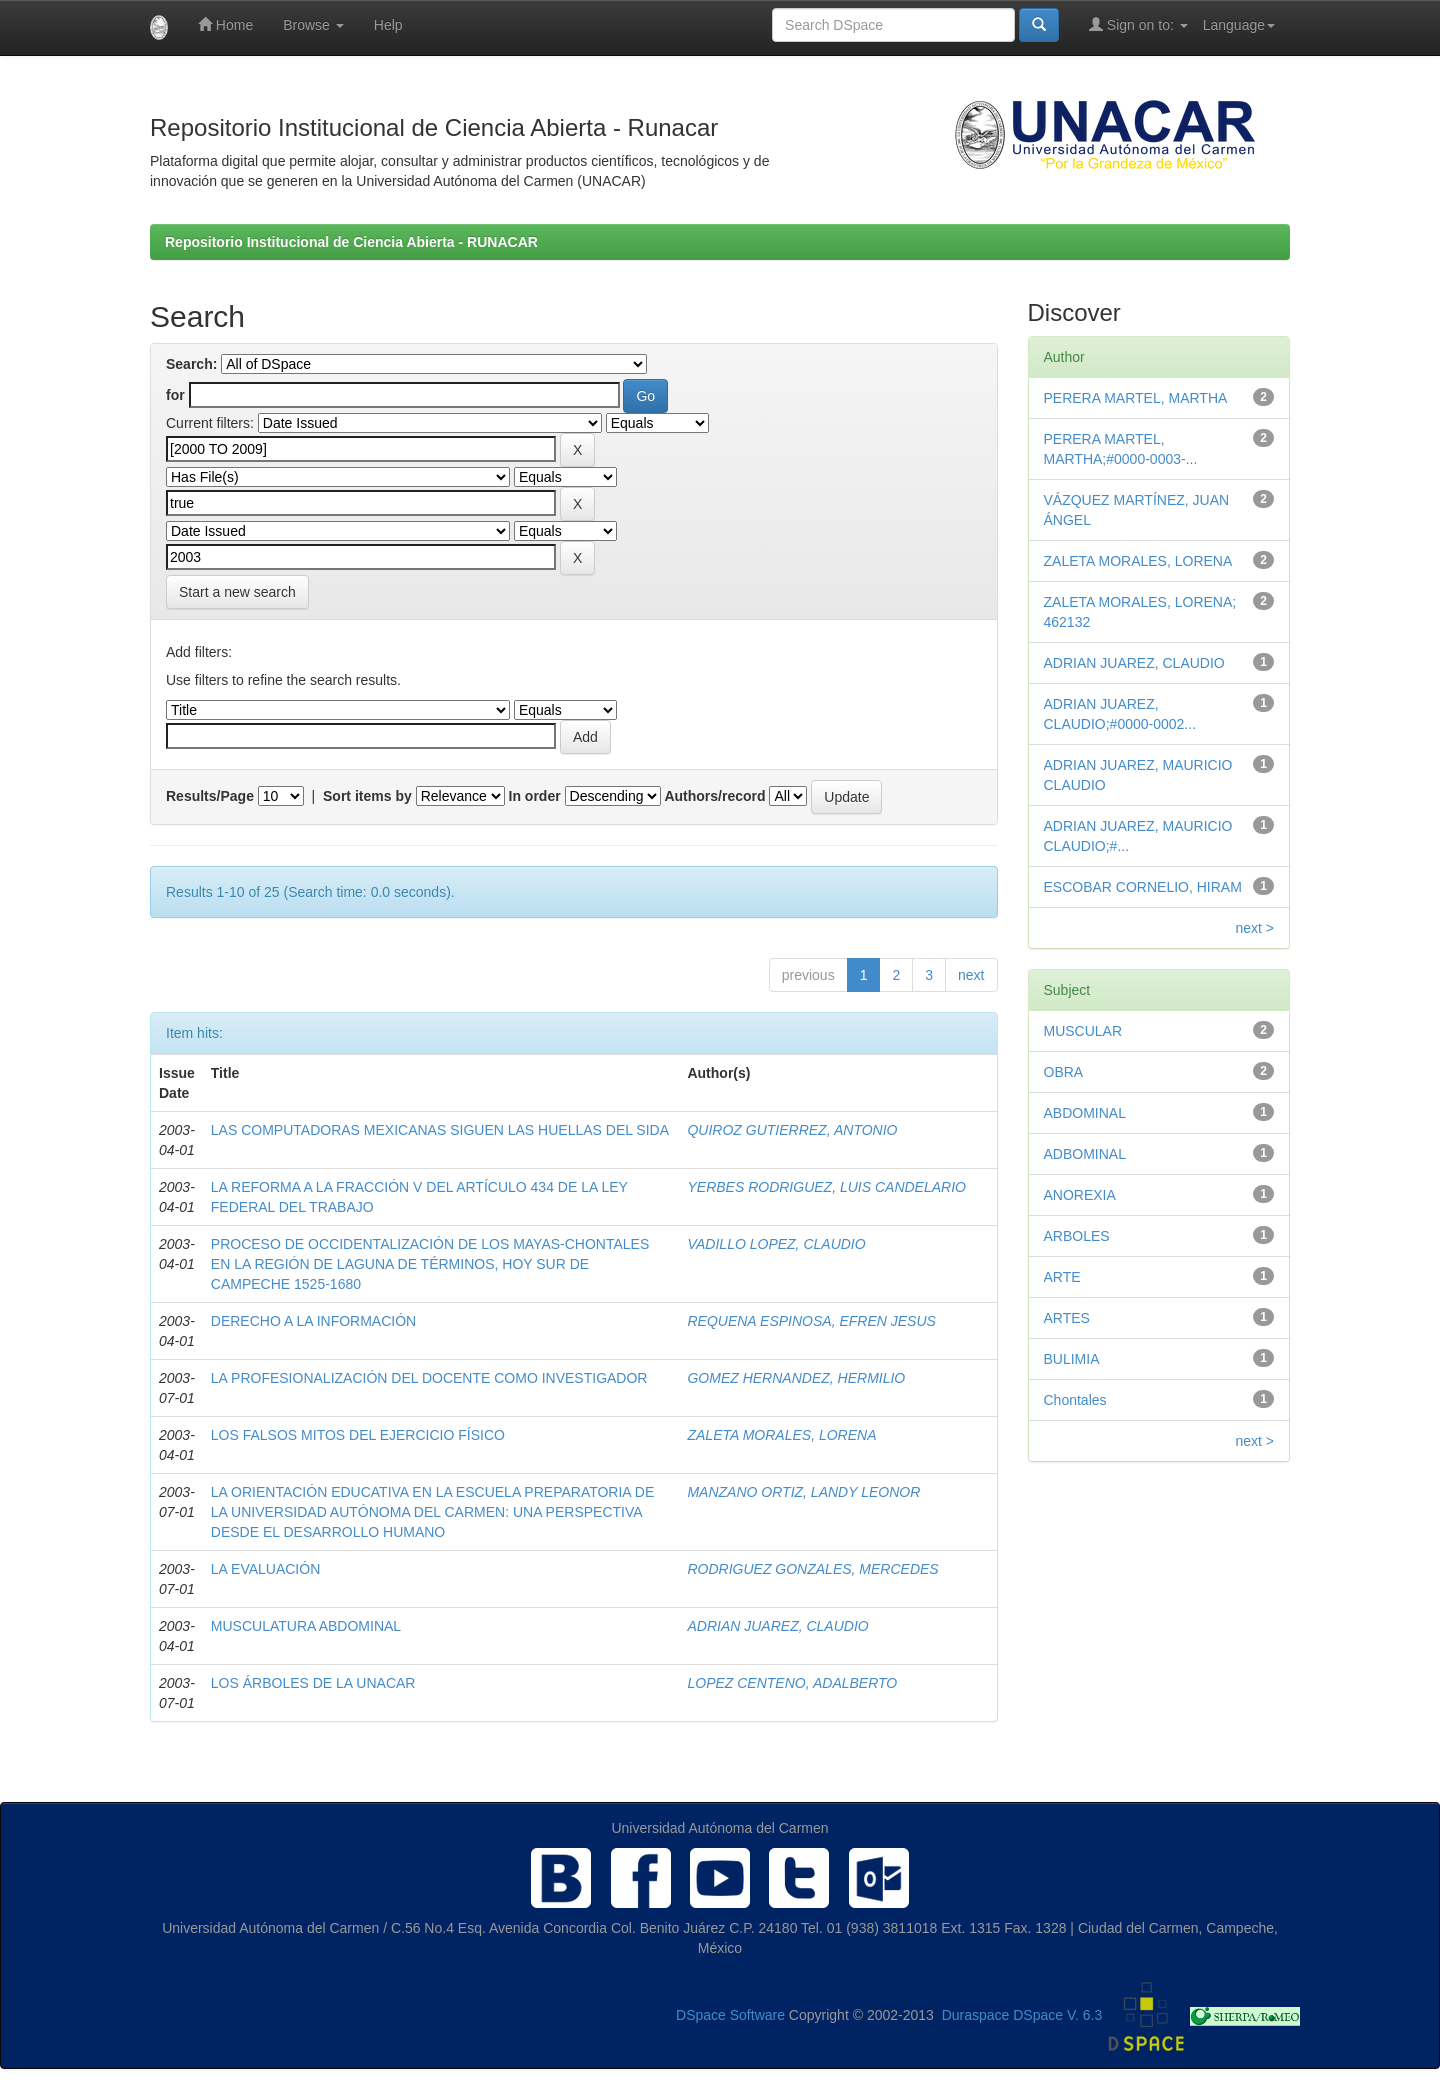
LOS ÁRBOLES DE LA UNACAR (313, 1683)
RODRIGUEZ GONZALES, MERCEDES (812, 1569)
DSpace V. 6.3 (1057, 2016)
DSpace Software (730, 2016)
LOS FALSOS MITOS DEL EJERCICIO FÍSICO (358, 1435)
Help (388, 25)
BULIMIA (1072, 1359)
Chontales (1075, 1400)
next (971, 975)
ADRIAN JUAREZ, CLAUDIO (777, 1626)
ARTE (1062, 1277)
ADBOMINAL (1085, 1154)
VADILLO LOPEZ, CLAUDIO (776, 1244)
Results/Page (210, 796)
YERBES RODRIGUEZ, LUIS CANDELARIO (826, 1187)
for (175, 395)
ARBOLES (1077, 1236)
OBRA (1064, 1072)
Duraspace (976, 2016)
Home (225, 24)
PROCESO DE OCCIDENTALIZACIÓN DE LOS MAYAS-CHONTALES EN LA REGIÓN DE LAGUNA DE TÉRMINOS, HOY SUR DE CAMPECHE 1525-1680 (430, 1264)
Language (1239, 25)
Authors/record (714, 796)
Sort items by (367, 796)
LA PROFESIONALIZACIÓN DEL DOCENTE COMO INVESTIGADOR (429, 1378)
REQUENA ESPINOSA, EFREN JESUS (811, 1321)
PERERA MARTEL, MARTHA (1136, 398)
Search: (191, 364)
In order (535, 796)
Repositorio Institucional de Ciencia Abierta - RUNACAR (351, 242)
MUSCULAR (1083, 1031)
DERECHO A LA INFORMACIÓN (313, 1321)
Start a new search (237, 592)
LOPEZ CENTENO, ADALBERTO (792, 1683)
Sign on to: (1138, 24)
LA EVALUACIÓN (265, 1569)
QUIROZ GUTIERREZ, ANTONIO (792, 1130)
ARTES (1067, 1318)
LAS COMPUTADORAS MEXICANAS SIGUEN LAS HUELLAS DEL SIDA (440, 1130)
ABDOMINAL (1085, 1113)
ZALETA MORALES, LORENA (781, 1435)
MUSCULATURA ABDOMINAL (306, 1626)
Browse (313, 25)
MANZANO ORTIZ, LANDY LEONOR (803, 1492)
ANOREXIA (1080, 1195)
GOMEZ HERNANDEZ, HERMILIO (796, 1378)
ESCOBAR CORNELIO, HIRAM (1143, 887)
